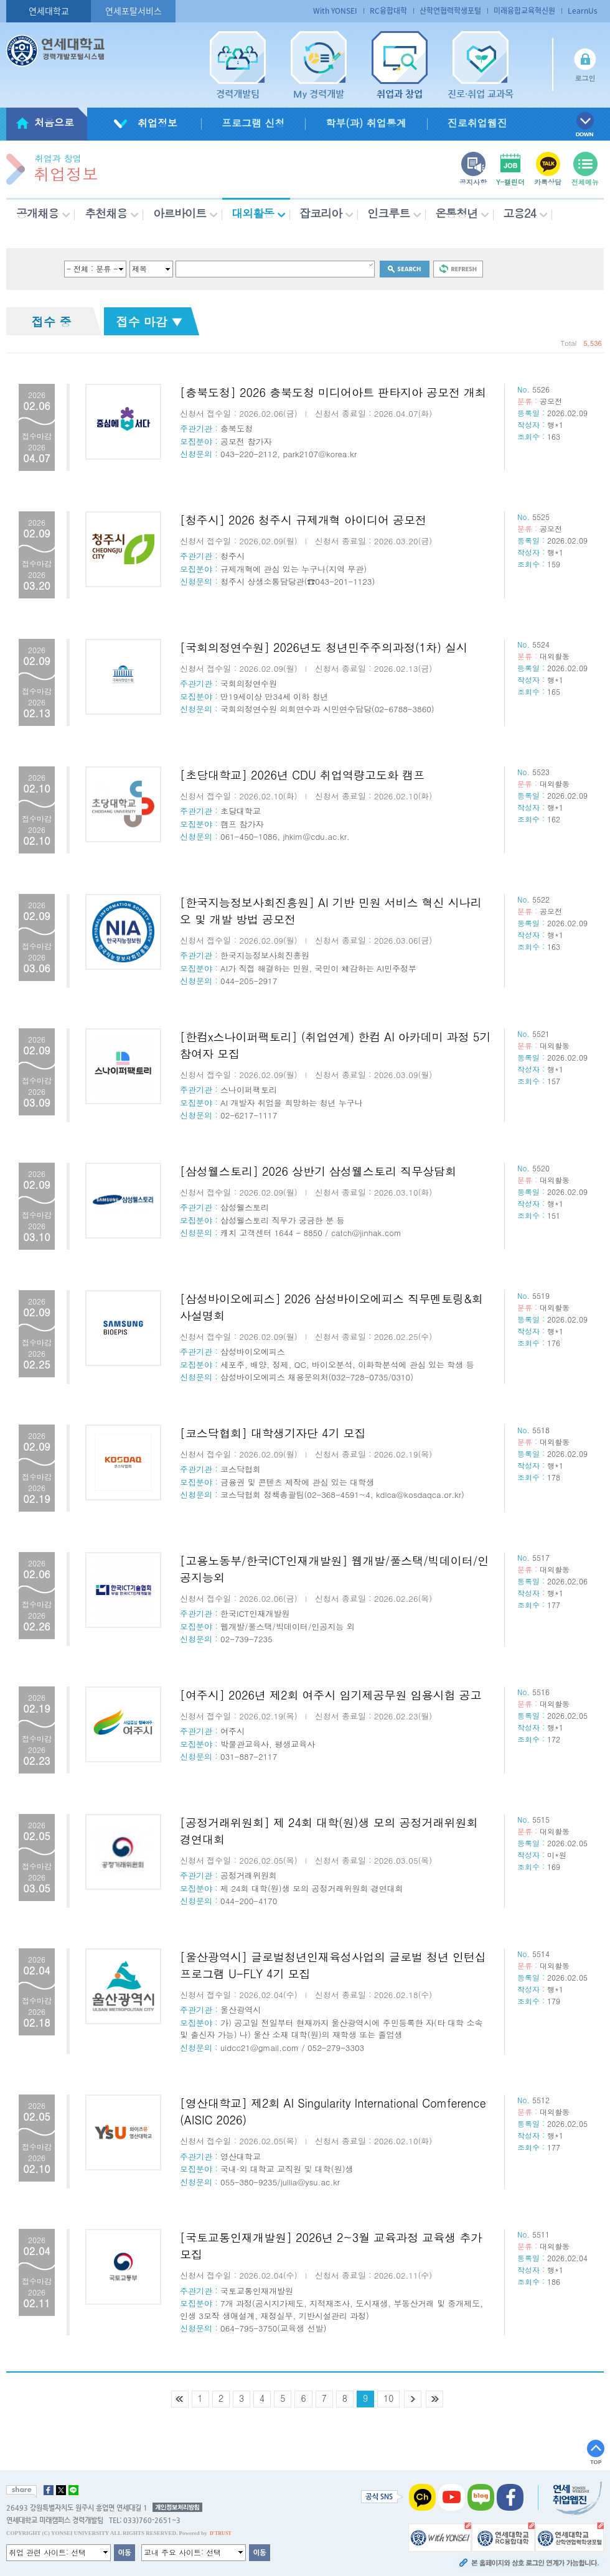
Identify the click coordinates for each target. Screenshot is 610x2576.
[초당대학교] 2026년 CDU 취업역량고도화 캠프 (302, 775)
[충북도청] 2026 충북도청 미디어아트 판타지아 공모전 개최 (333, 392)
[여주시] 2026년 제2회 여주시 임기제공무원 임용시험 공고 (331, 1695)
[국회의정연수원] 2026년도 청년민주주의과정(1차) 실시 (323, 647)
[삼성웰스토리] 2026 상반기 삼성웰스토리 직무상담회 (318, 1171)
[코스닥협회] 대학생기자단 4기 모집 (273, 1433)
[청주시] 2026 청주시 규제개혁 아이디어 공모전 (303, 520)
